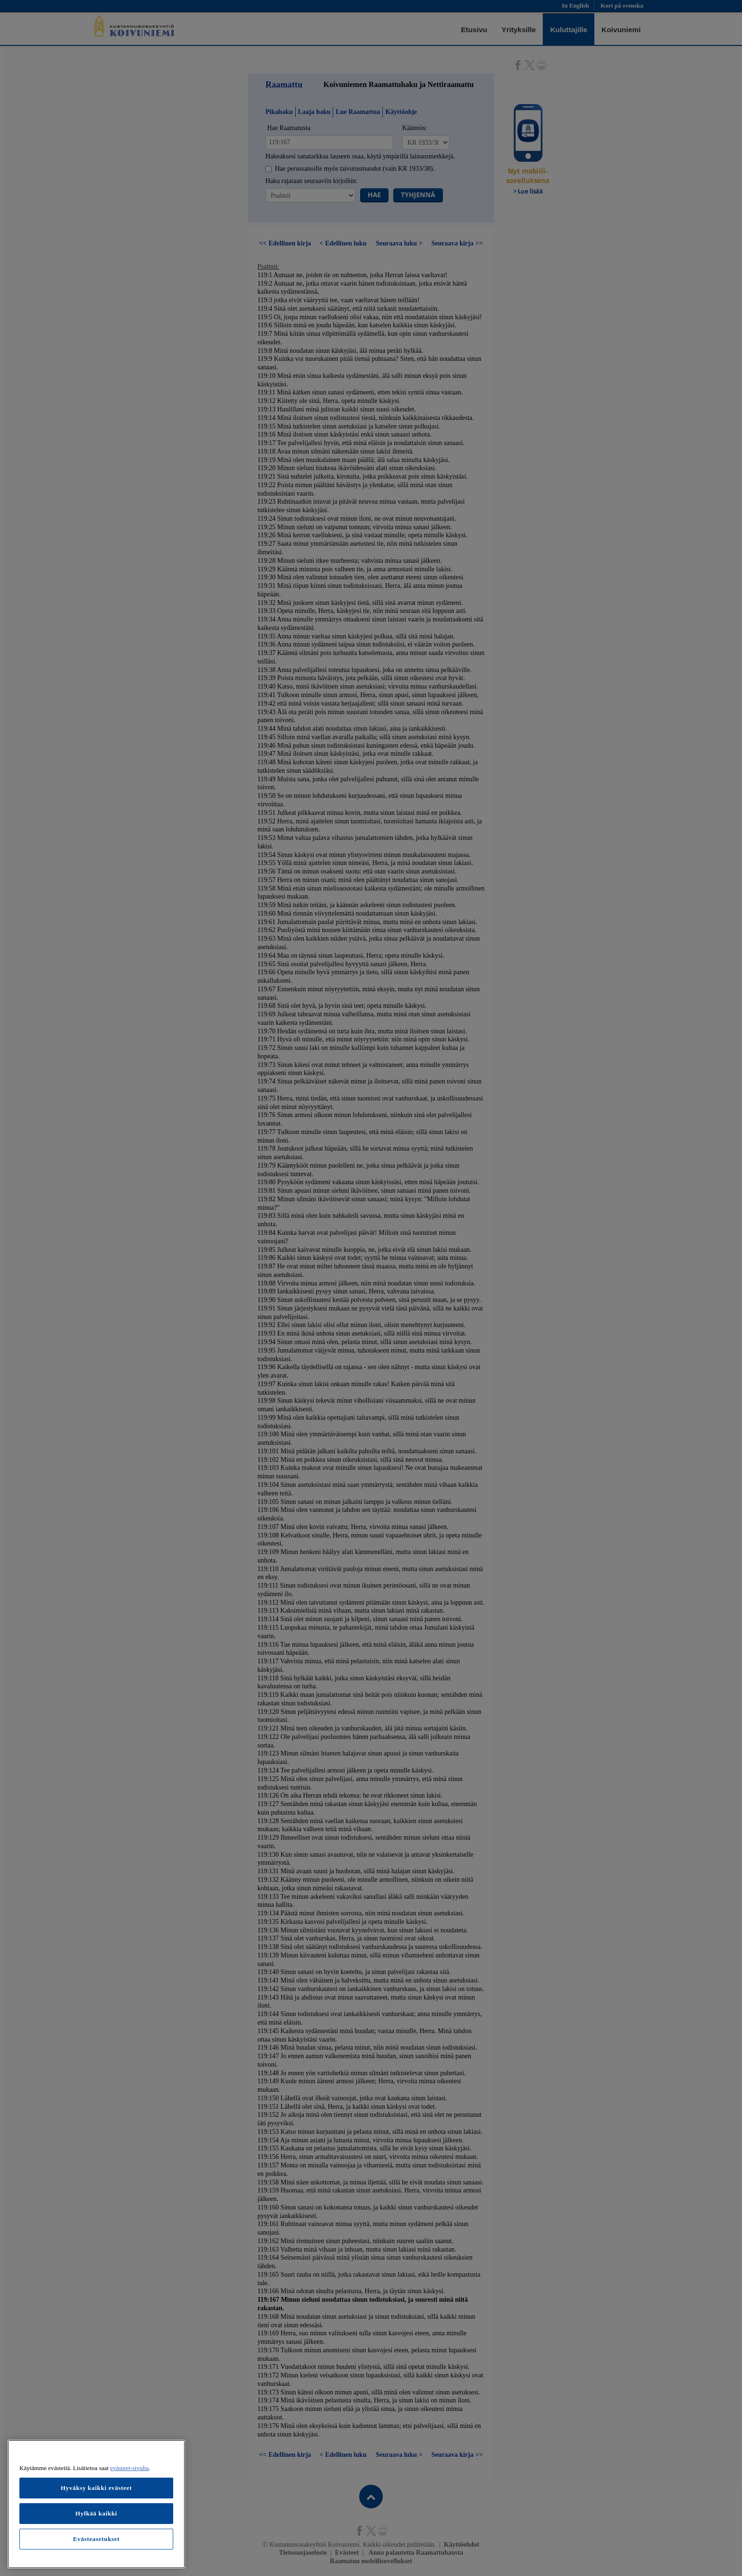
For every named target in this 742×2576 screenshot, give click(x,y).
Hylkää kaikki (96, 2513)
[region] (96, 2504)
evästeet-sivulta (129, 2467)
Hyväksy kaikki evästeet (96, 2487)
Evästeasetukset (96, 2538)
